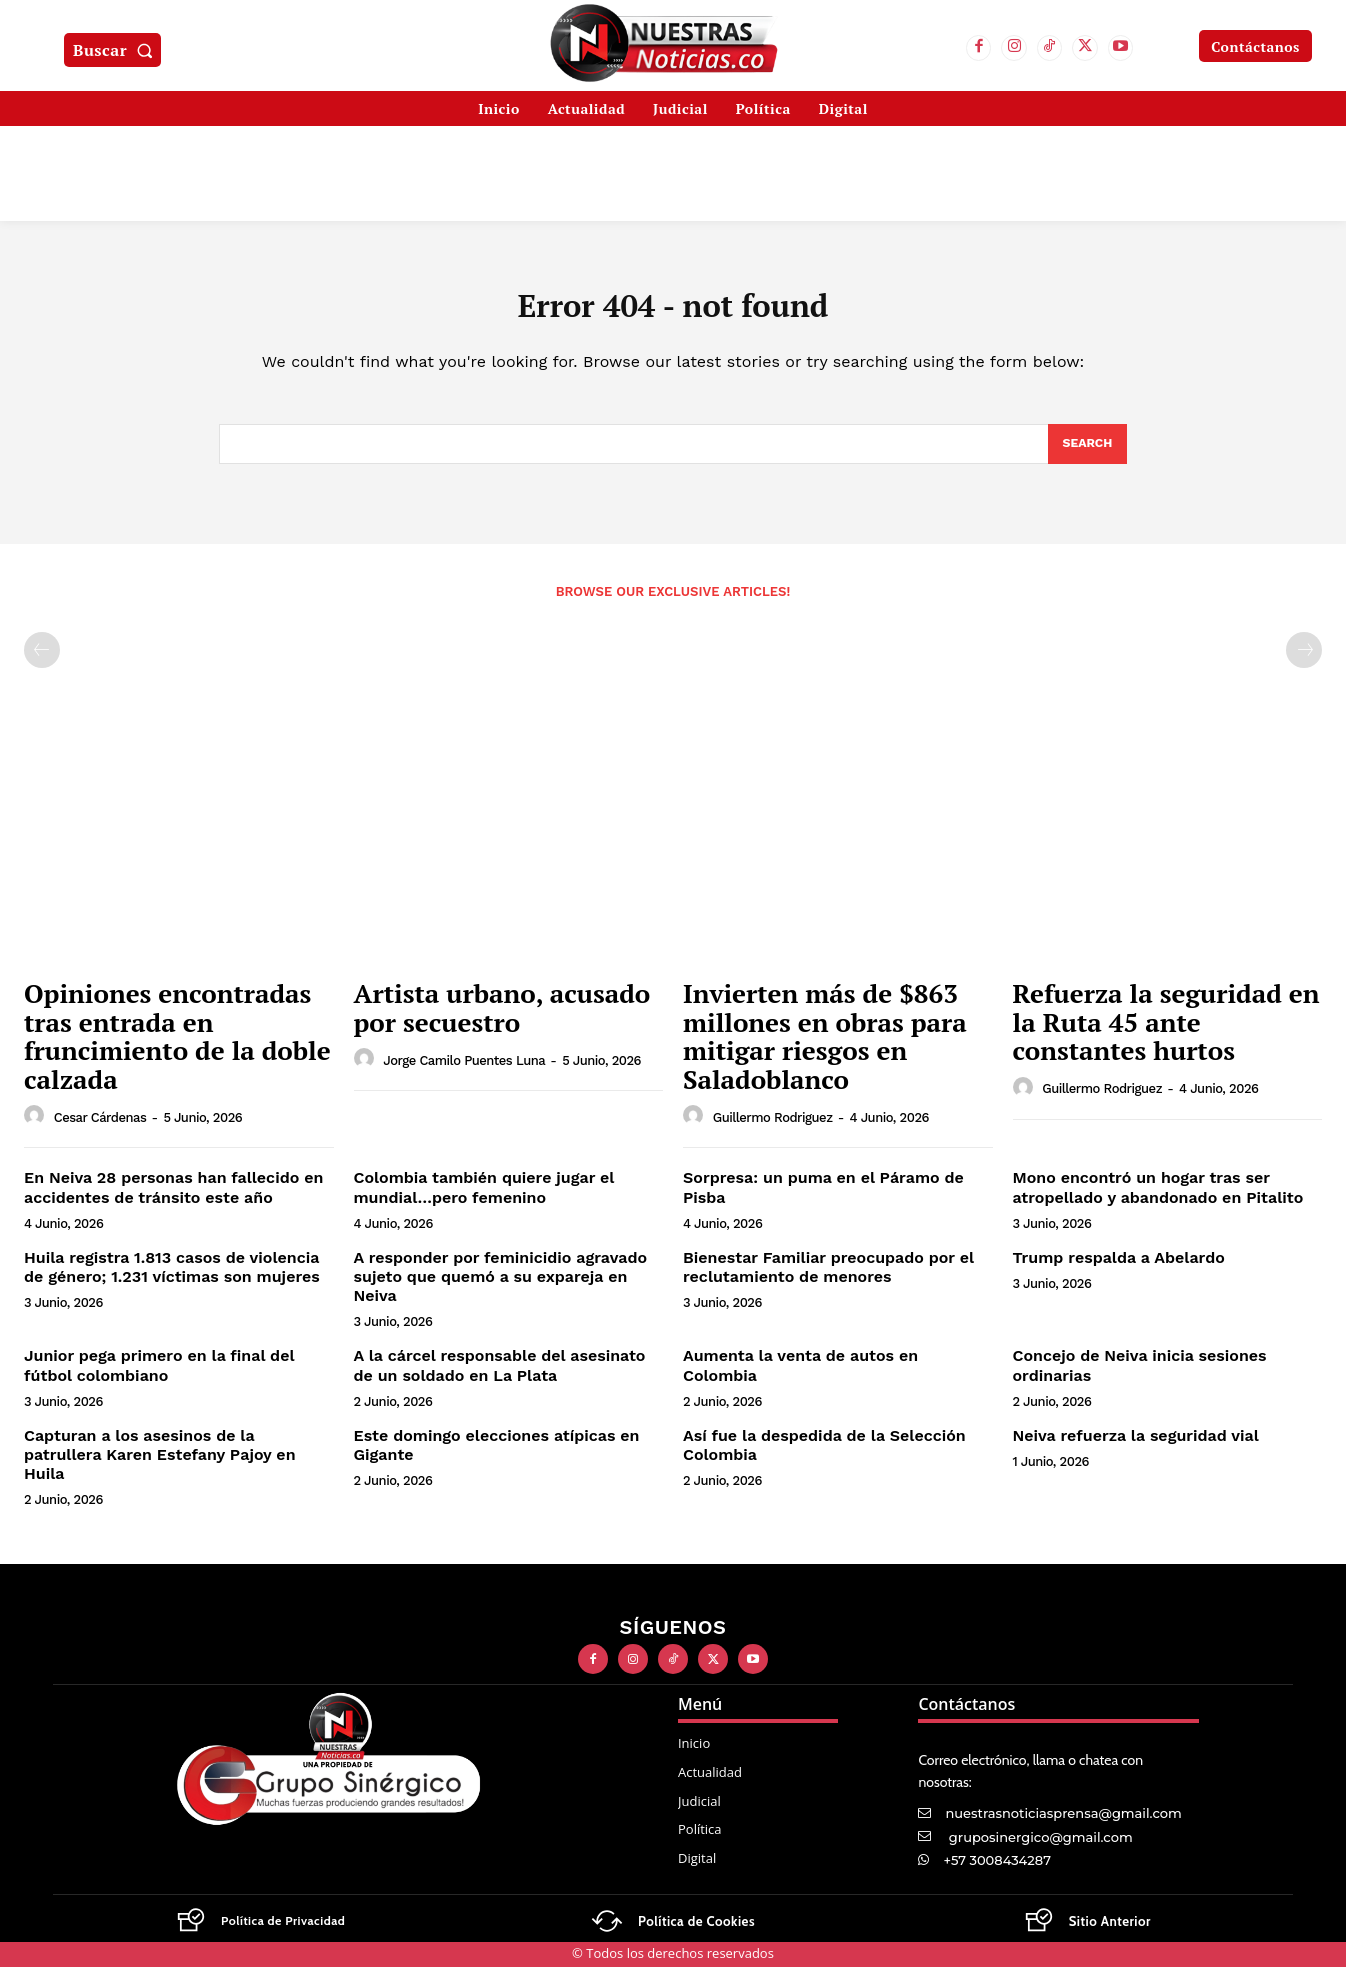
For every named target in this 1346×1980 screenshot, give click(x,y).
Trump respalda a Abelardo (1119, 1271)
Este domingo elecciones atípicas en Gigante (497, 1459)
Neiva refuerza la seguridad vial (1136, 1449)
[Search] (1086, 456)
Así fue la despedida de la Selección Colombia (824, 1459)
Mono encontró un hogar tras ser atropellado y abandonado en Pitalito (1158, 1201)
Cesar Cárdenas (100, 1130)
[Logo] (259, 1935)
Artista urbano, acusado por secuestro (502, 1021)
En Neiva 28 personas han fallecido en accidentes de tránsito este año (173, 1201)
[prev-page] (42, 664)
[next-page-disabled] (1304, 664)
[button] (117, 50)
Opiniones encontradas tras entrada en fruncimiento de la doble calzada (177, 1050)
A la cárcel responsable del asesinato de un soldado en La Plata (500, 1379)
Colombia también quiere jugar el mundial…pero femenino (484, 1201)
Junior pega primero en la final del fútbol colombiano (159, 1379)
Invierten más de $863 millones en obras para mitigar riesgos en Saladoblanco (825, 1050)
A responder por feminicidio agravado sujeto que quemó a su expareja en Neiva (501, 1290)
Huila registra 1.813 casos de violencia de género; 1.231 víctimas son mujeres (172, 1281)
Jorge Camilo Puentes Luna (464, 1073)
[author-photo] (37, 1130)
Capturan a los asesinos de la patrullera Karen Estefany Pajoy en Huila (160, 1468)
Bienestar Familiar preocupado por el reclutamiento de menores (828, 1281)
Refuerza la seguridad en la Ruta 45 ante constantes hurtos (1166, 1035)
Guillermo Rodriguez (773, 1130)
